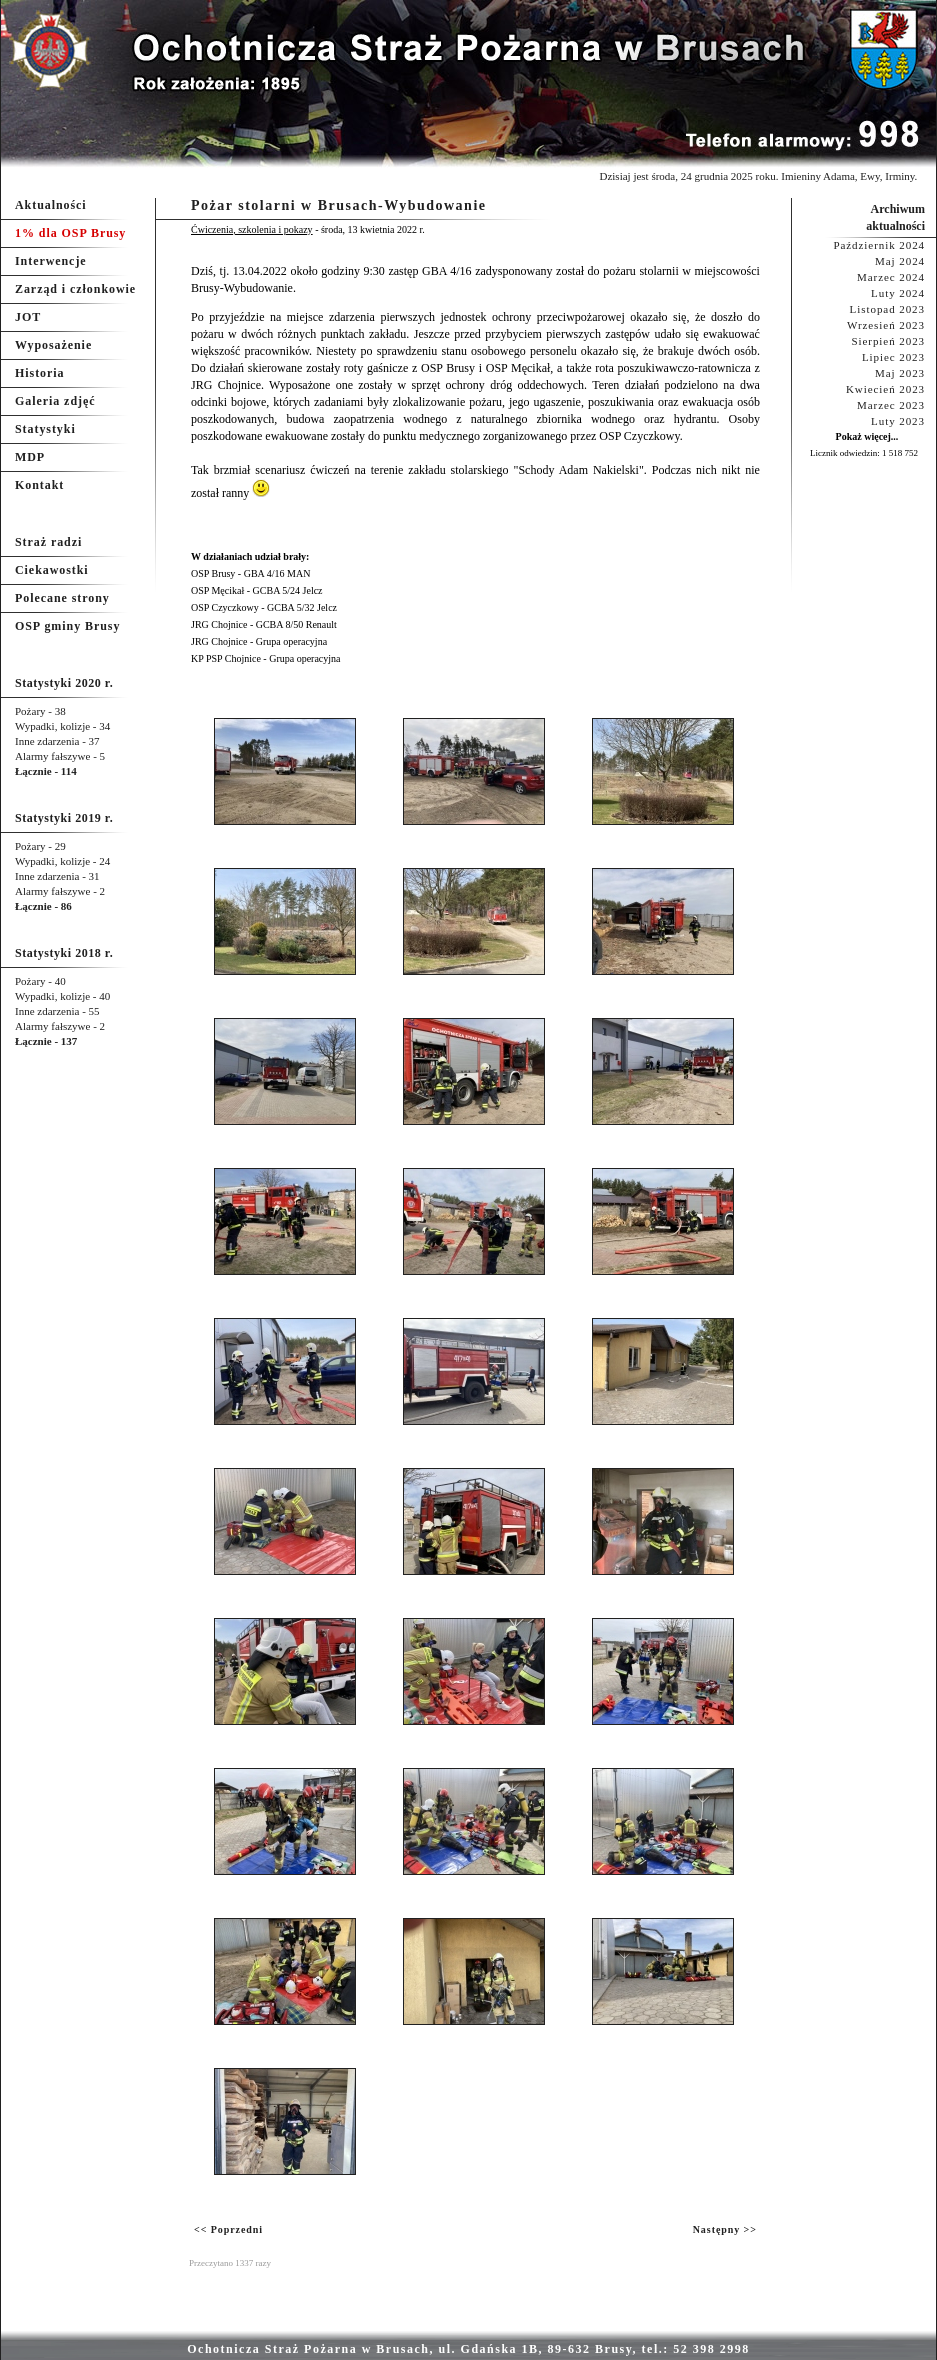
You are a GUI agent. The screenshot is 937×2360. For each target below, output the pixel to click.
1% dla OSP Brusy (70, 233)
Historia (39, 373)
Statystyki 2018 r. (64, 953)
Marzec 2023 (891, 405)
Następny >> (725, 2229)
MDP (30, 457)
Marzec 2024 (891, 277)
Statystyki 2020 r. (64, 683)
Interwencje (51, 261)
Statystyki (45, 429)
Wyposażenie (53, 345)
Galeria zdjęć (55, 401)
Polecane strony (62, 598)
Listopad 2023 (887, 309)
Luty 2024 (898, 293)
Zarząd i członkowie (75, 289)
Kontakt (39, 485)
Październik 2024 (879, 245)
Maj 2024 (900, 261)
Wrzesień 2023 (886, 325)
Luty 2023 (898, 421)
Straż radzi (48, 542)
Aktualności (51, 205)
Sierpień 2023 (888, 341)
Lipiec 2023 (893, 357)
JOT (28, 317)
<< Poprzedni (228, 2229)
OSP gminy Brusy (67, 626)
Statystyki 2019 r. (64, 818)
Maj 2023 (900, 373)
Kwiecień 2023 (885, 389)
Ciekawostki (52, 570)
